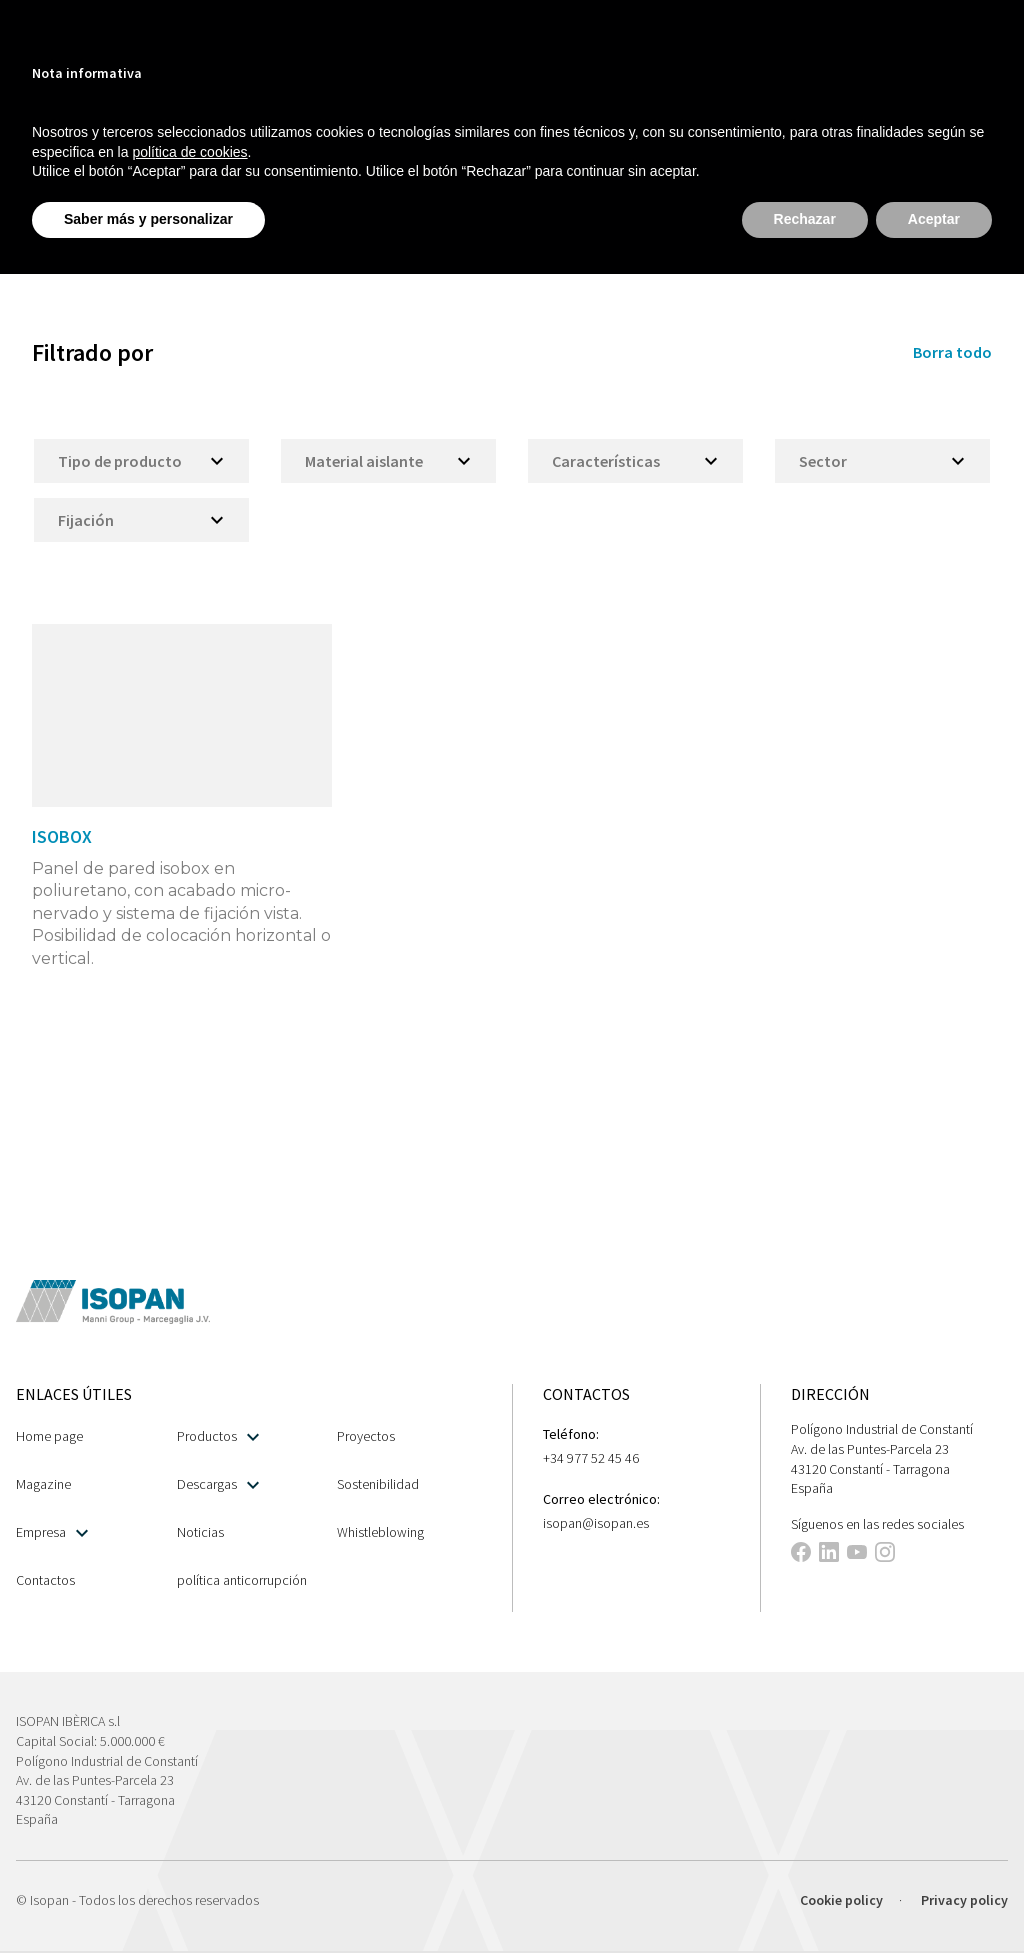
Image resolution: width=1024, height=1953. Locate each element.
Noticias (200, 1532)
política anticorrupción (242, 1580)
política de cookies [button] (189, 152)
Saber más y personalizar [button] (148, 219)
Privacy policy (964, 1900)
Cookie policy (841, 1900)
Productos (218, 1436)
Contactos (45, 1580)
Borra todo (952, 352)
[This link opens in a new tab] (801, 1555)
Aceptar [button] (934, 219)
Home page (49, 1436)
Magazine (43, 1484)
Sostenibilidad (378, 1484)
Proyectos (366, 1436)
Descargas (218, 1484)
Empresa (52, 1532)
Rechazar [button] (805, 219)
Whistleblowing (380, 1532)
